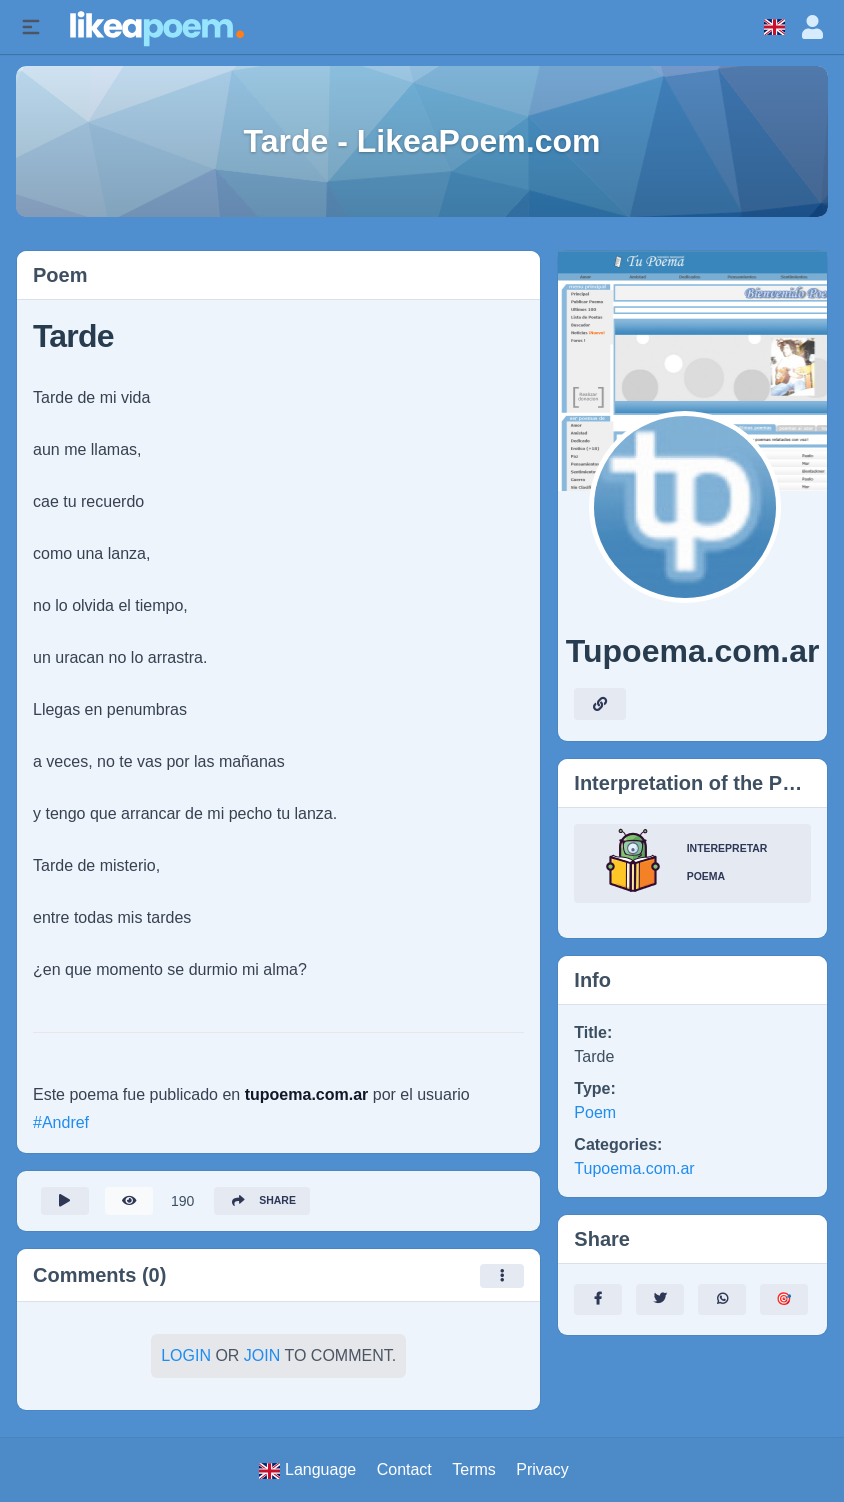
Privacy (542, 1469)
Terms (474, 1469)
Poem (595, 1112)
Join (262, 1361)
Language (307, 1470)
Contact (404, 1469)
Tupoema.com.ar (634, 1168)
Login (186, 1361)
